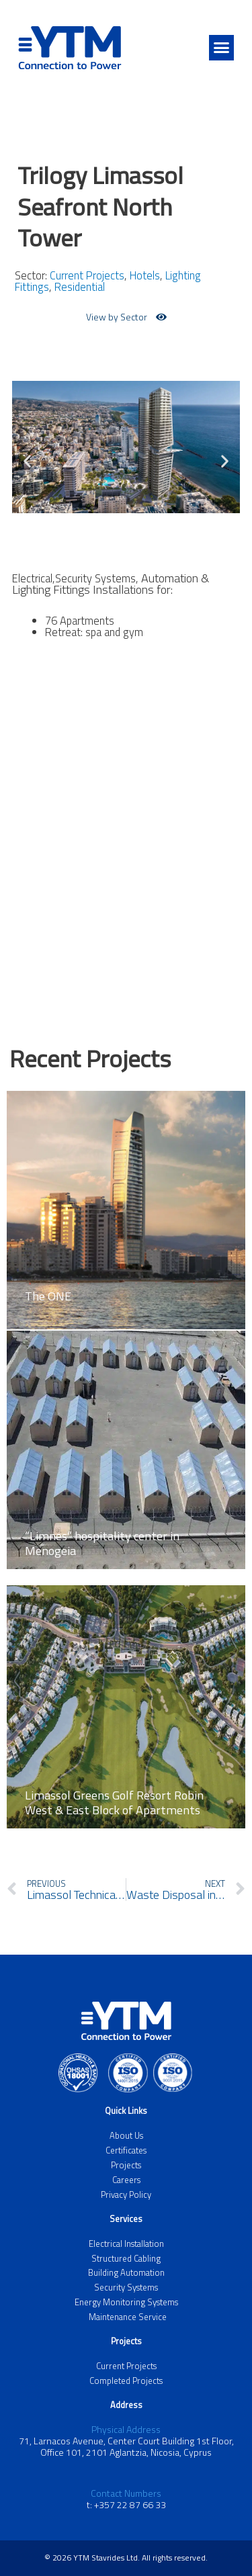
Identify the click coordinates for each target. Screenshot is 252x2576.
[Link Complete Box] (126, 1201)
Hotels (145, 275)
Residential (79, 286)
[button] (222, 47)
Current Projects (87, 275)
